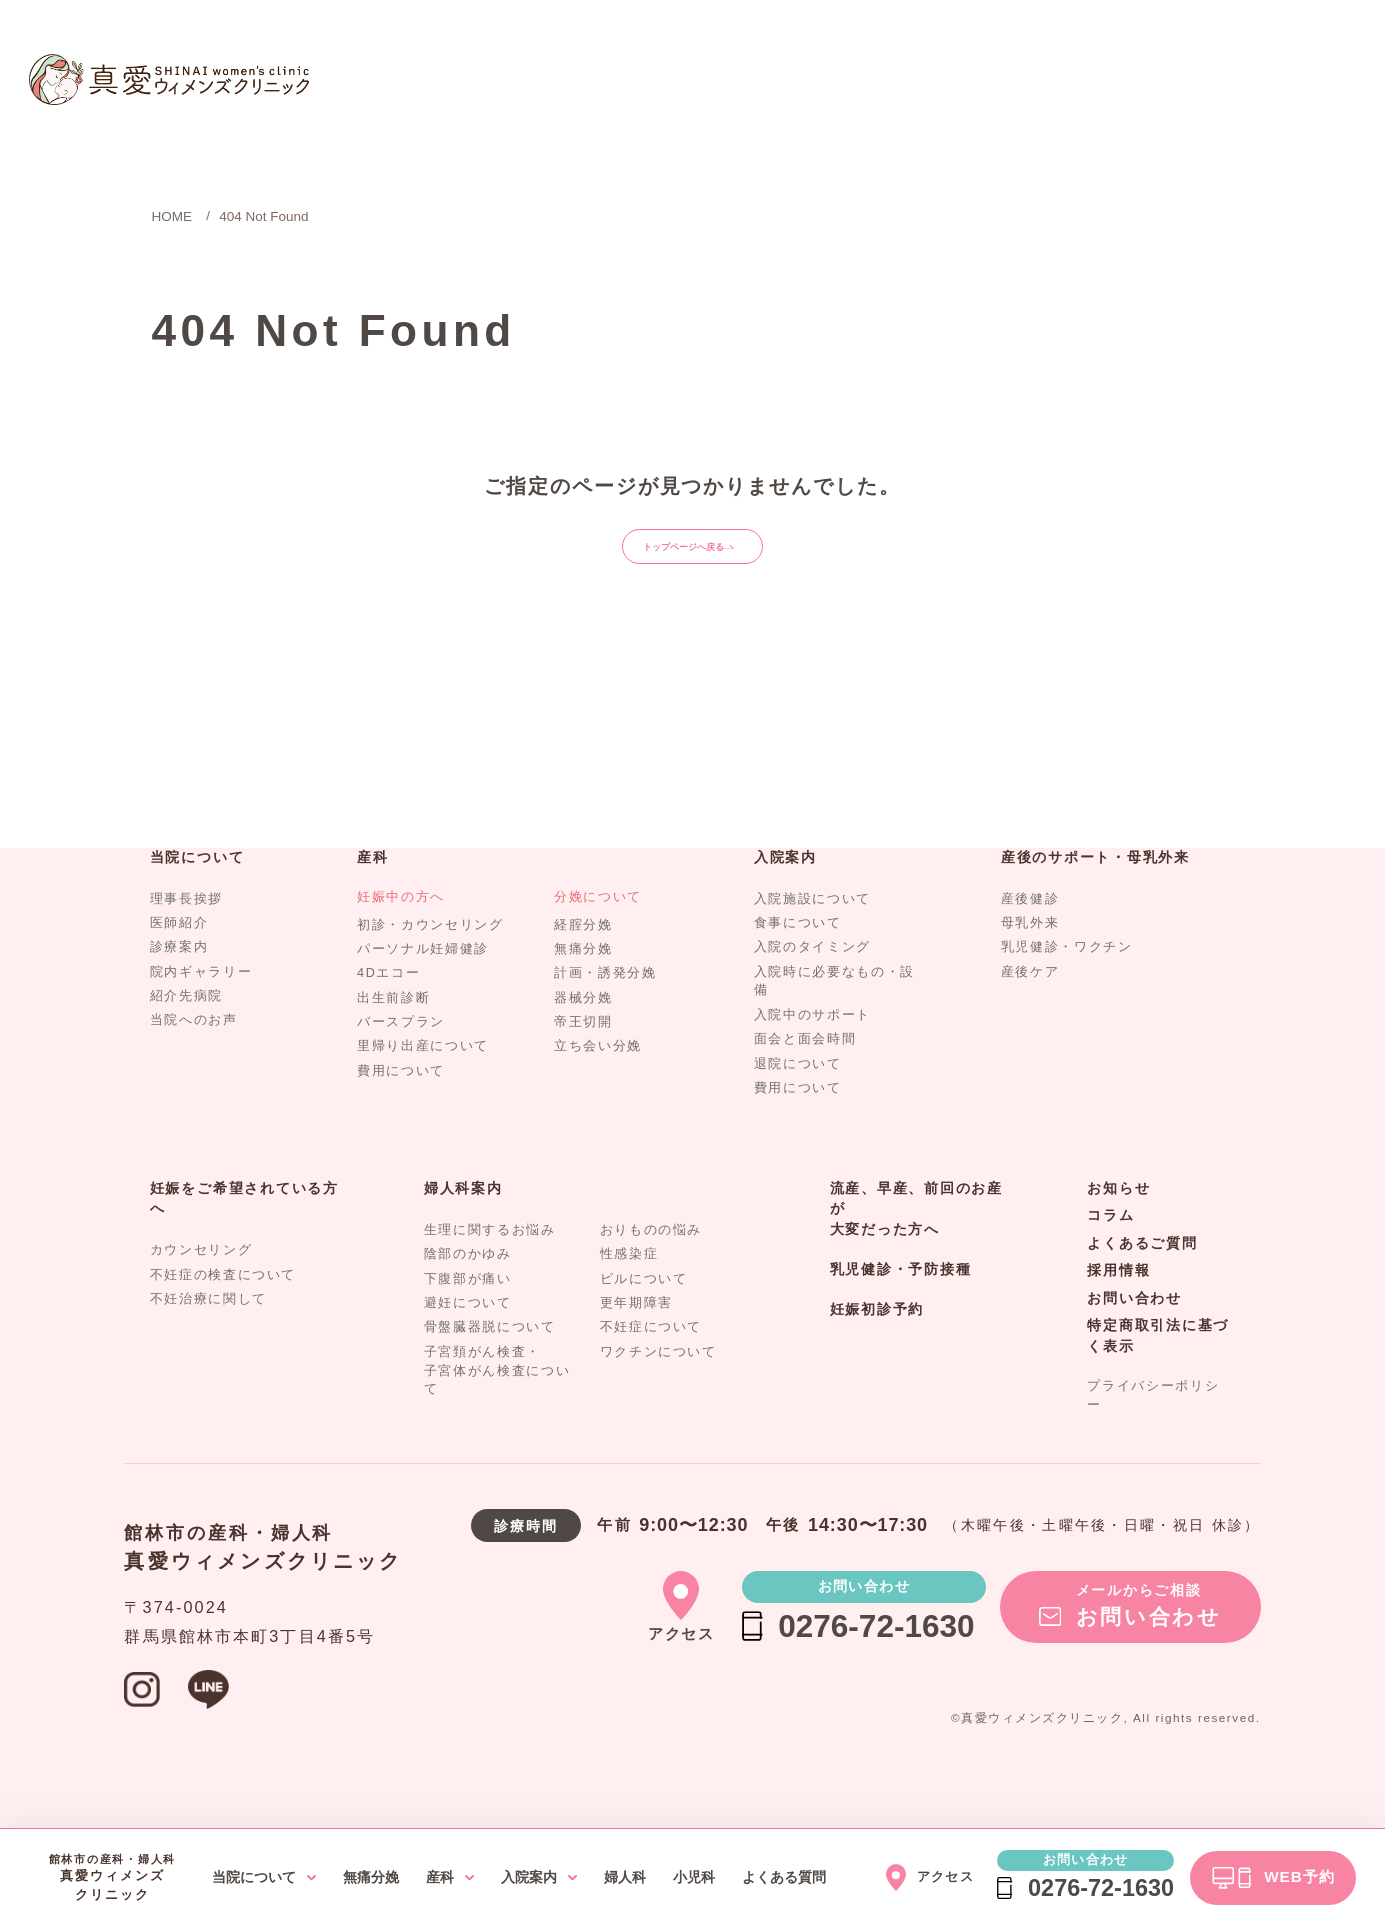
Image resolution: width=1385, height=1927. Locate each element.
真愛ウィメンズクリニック (263, 1597)
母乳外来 (1030, 959)
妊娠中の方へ (401, 933)
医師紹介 (179, 959)
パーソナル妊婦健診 (423, 985)
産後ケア (1030, 1008)
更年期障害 (636, 1339)
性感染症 (629, 1291)
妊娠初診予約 (877, 1345)
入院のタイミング (812, 984)
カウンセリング (201, 1287)
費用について (401, 1107)
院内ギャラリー (201, 1008)
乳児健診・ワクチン (1067, 984)
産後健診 (1030, 935)
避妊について (468, 1339)
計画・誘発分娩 (605, 1010)
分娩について (598, 933)
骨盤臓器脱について (490, 1364)
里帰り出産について (423, 1083)
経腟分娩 (583, 961)
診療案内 (179, 984)
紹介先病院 (186, 1032)
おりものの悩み (651, 1266)
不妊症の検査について (223, 1311)
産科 (373, 893)
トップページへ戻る (699, 564)
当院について (197, 893)
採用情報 (1118, 1307)
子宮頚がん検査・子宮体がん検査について (497, 1407)
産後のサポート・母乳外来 (1095, 893)
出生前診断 (393, 1034)
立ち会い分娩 (598, 1083)
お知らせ (1118, 1224)
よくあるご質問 (1142, 1279)
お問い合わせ (1134, 1334)
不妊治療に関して (208, 1335)
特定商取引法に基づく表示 (1158, 1372)
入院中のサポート (812, 1051)
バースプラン (401, 1059)
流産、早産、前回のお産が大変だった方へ (916, 1245)
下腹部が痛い (468, 1315)
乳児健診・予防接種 (901, 1305)
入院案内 (785, 893)
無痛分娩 (583, 985)
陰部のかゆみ (468, 1291)
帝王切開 (583, 1059)
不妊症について (651, 1364)
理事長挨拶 (186, 935)
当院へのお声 (194, 1057)
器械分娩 (583, 1034)
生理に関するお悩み (490, 1266)
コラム (1110, 1252)
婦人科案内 (463, 1224)
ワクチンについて (658, 1388)
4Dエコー (388, 1010)
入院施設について (812, 935)
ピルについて (644, 1315)
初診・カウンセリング (430, 961)
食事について (798, 959)
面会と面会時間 (805, 1076)
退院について (798, 1100)
